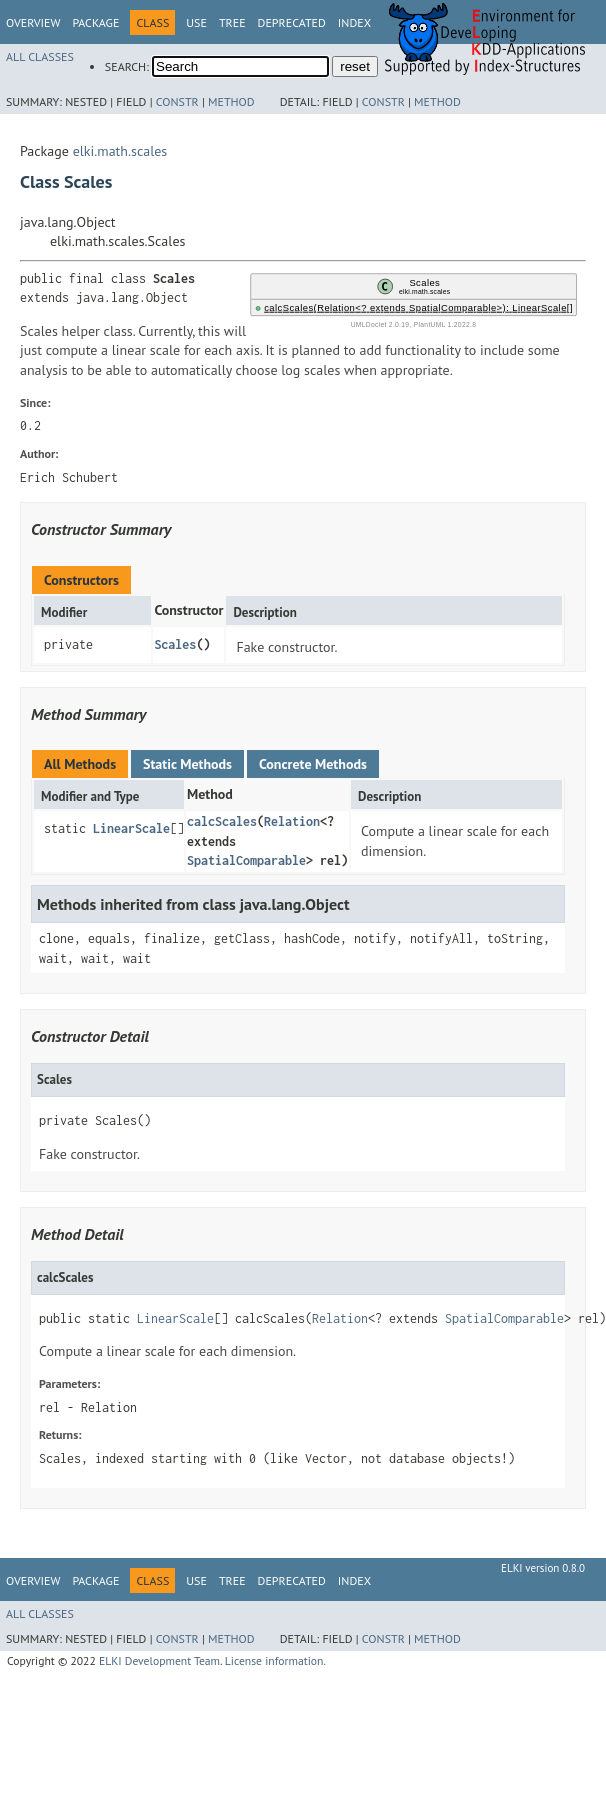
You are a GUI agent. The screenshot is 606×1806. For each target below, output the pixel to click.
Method (231, 101)
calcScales (222, 821)
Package (95, 22)
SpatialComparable (246, 860)
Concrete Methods (313, 764)
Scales (175, 644)
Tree (232, 22)
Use (196, 22)
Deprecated (292, 22)
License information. (275, 1660)
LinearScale (131, 828)
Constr (177, 101)
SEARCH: (127, 66)
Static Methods (187, 764)
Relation (292, 821)
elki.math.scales (120, 151)
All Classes (40, 56)
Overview (33, 22)
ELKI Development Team (159, 1660)
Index (354, 22)
